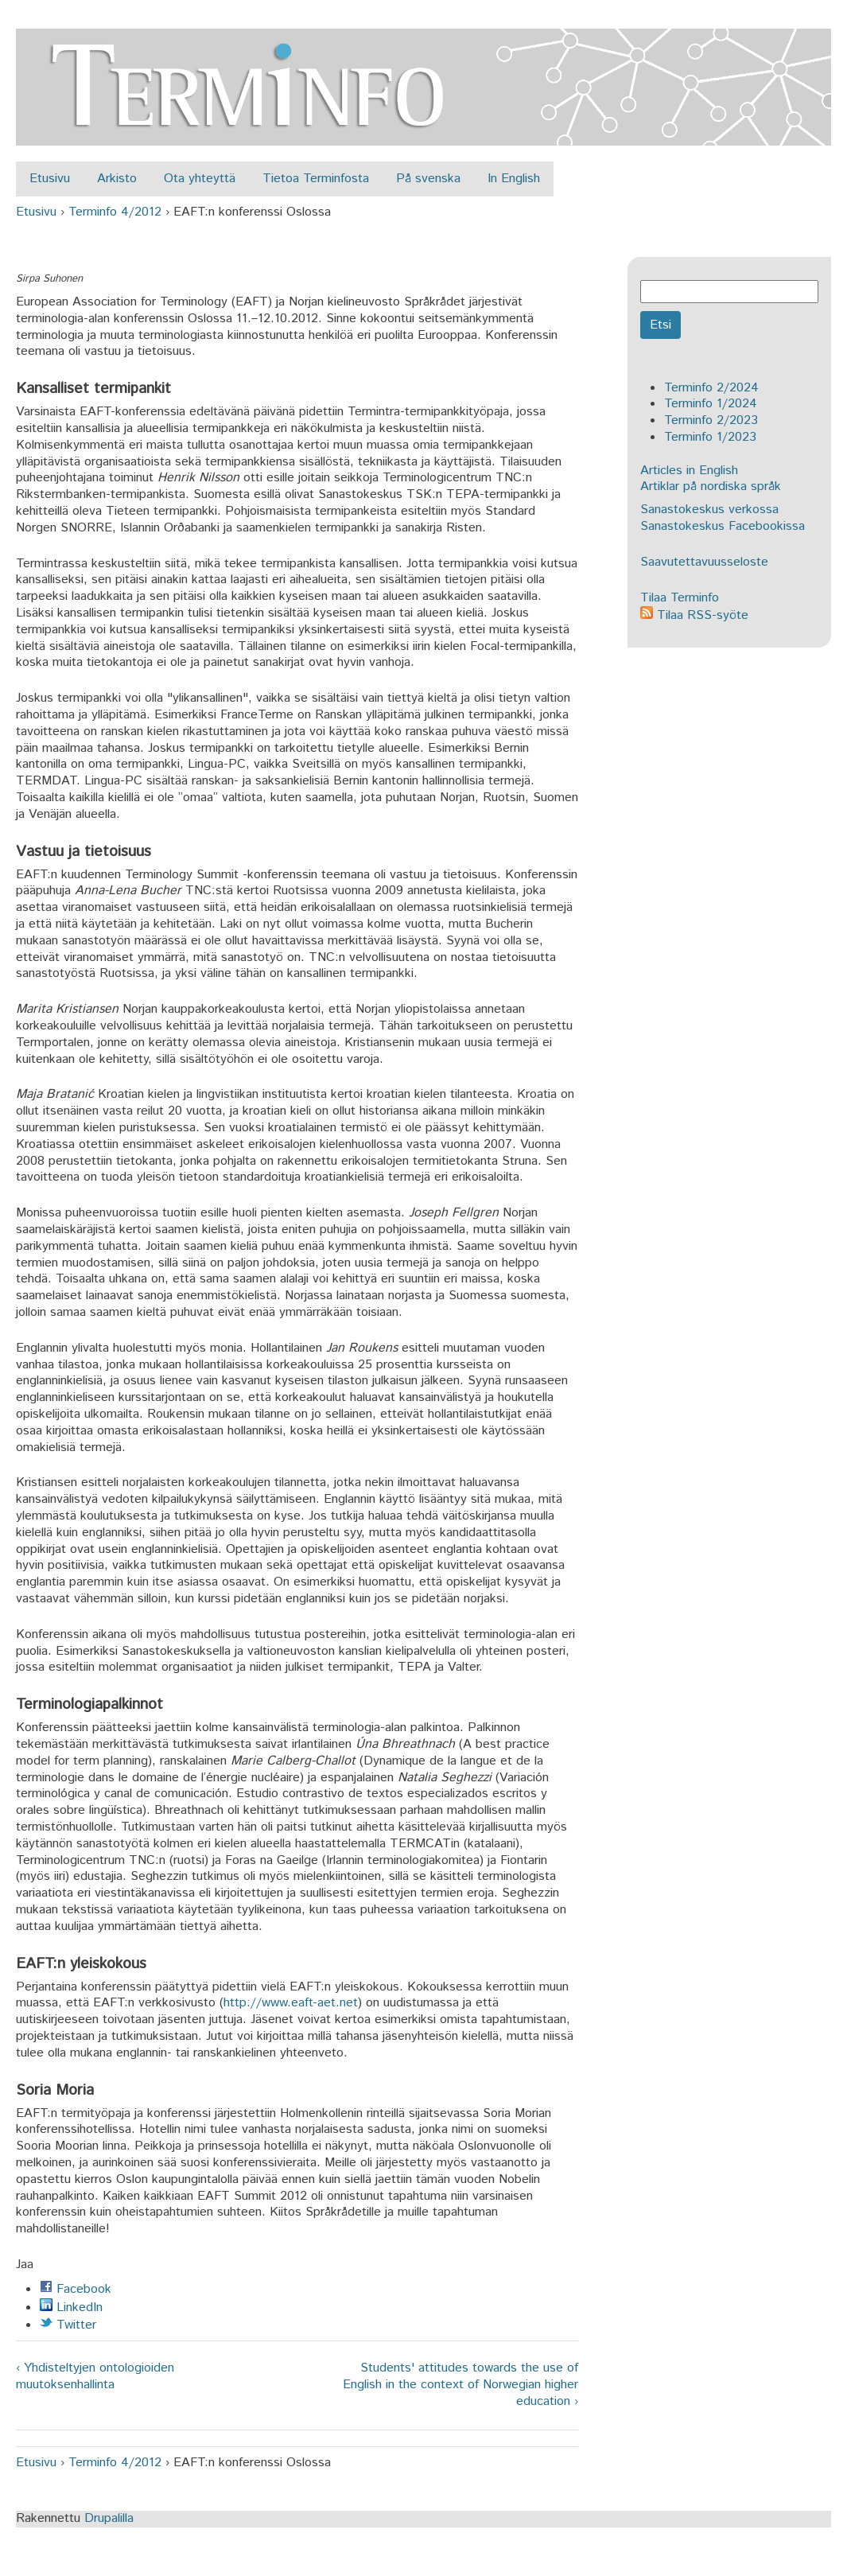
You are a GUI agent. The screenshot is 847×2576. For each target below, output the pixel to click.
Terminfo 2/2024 (711, 388)
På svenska (428, 178)
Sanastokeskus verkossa (709, 509)
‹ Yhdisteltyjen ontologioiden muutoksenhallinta (95, 2377)
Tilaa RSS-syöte (694, 615)
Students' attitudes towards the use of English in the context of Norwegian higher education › (460, 2385)
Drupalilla (109, 2518)
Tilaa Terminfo (679, 598)
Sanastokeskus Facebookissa (722, 526)
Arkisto (117, 178)
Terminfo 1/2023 (710, 437)
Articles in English (689, 470)
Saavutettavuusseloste (704, 562)
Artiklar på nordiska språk (710, 486)
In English (514, 178)
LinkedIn (71, 2307)
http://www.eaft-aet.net (290, 2003)
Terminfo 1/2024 (710, 404)
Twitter (68, 2325)
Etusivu (49, 178)
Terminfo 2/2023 (711, 420)
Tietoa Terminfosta (315, 178)
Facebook (75, 2289)
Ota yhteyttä (199, 178)
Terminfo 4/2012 (114, 212)
